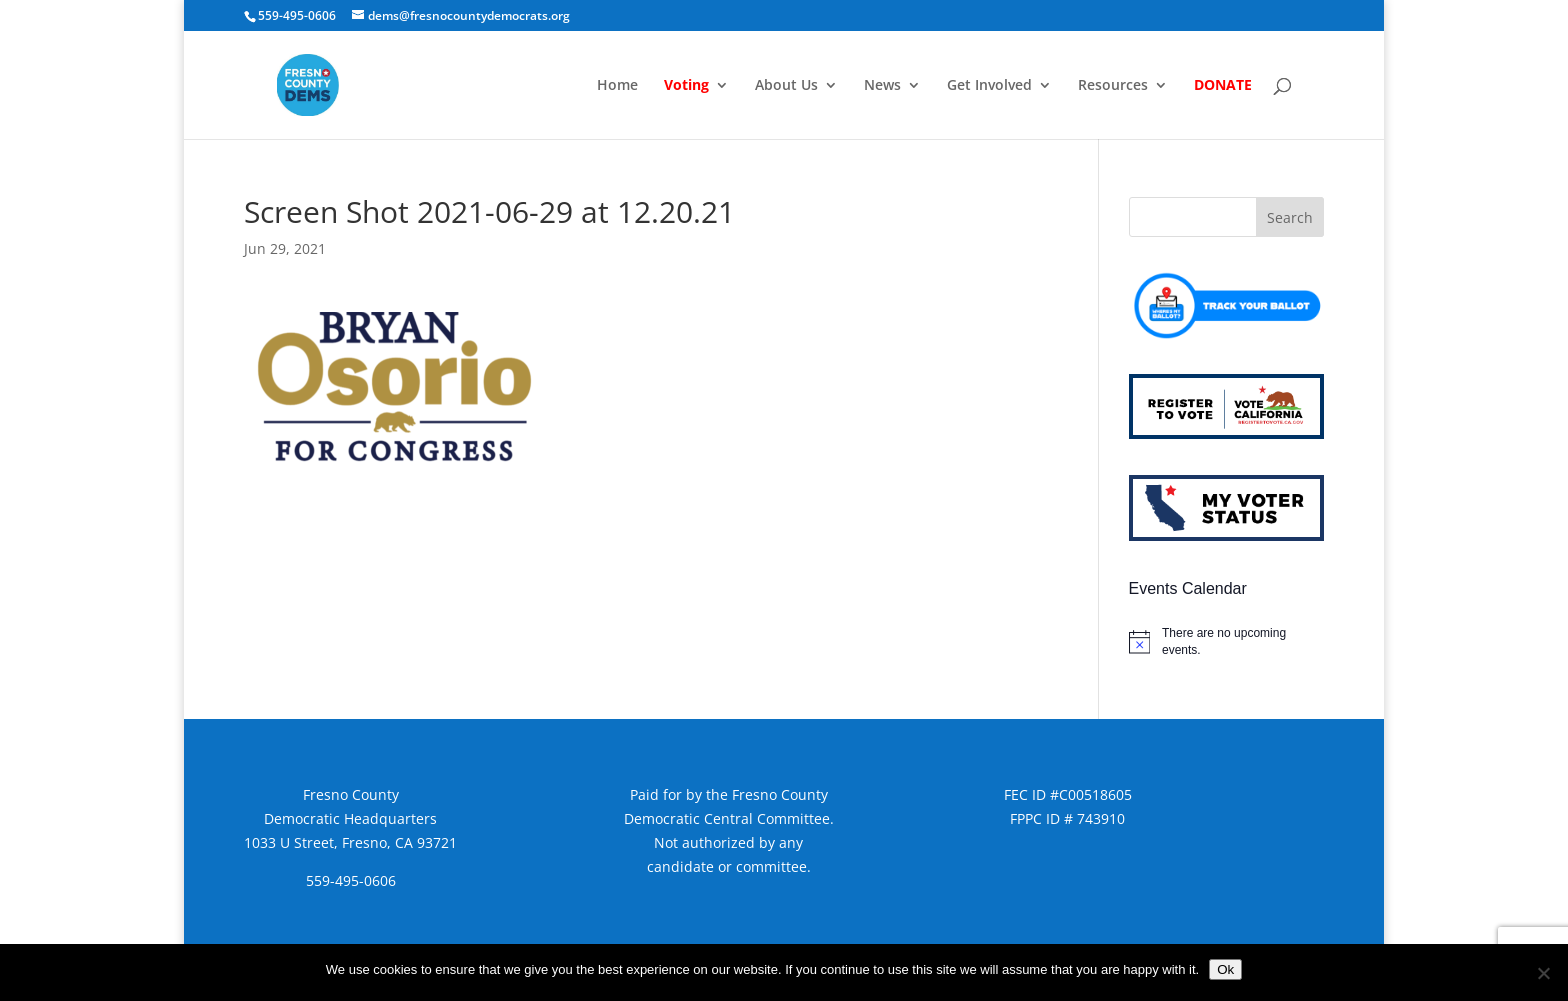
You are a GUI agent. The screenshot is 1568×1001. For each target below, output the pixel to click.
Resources (1113, 86)
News (882, 86)
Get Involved (989, 86)
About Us (786, 86)
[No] (1543, 973)
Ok (1225, 969)
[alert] (1226, 641)
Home (617, 86)
